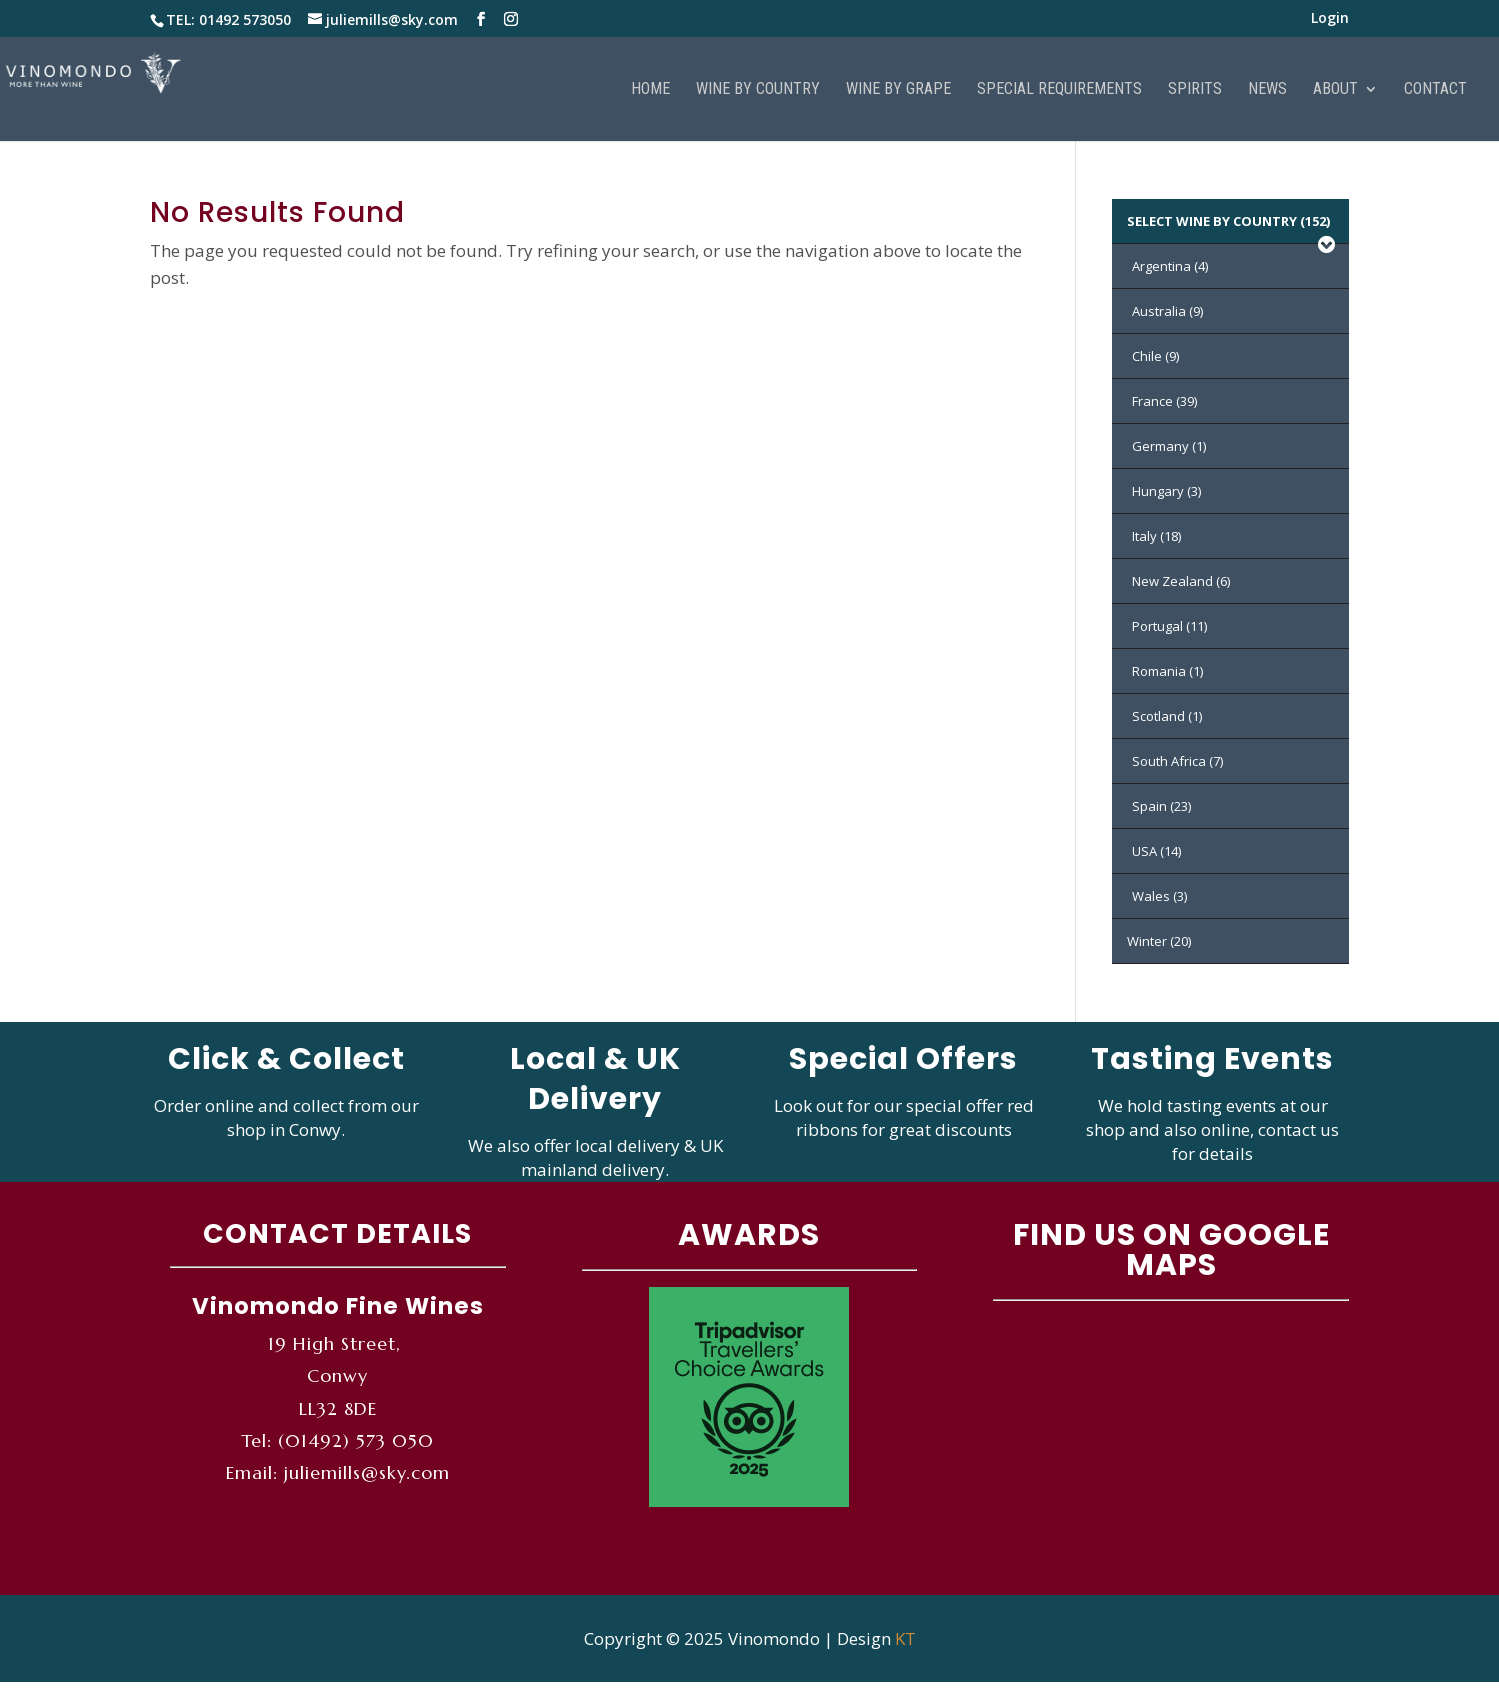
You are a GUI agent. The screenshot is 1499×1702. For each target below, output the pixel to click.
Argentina (1170, 266)
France (1164, 401)
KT (905, 1638)
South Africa (1177, 761)
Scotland (1167, 716)
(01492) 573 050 (356, 1440)
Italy (1156, 536)
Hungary (1166, 491)
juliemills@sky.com (367, 1472)
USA (1156, 851)
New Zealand (1181, 581)
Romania (1167, 671)
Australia (1167, 311)
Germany (1169, 446)
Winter (1159, 941)
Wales (1159, 896)
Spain (1161, 806)
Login (1330, 19)
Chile (1155, 356)
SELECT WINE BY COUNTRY (1233, 228)
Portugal (1169, 626)
